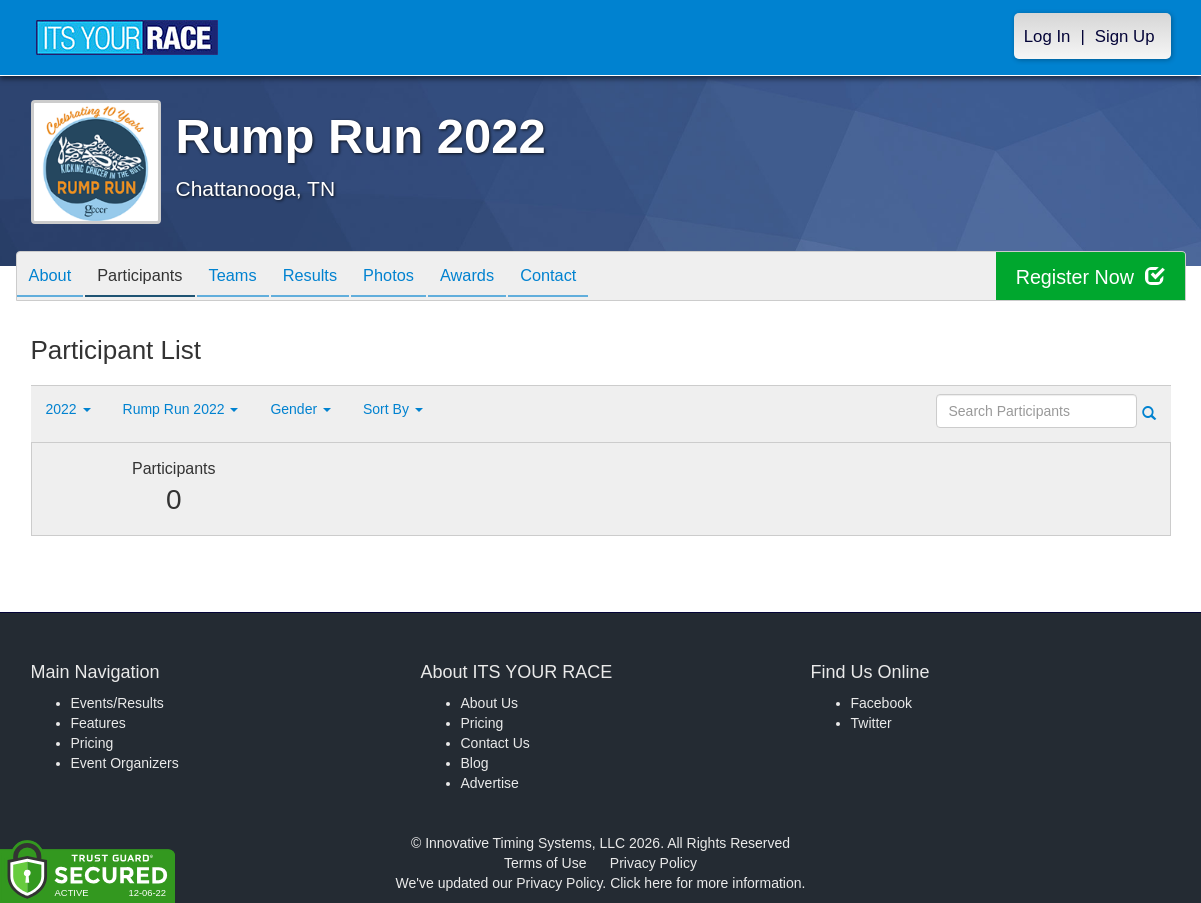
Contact (597, 277)
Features (98, 723)
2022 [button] (68, 409)
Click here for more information (705, 883)
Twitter (871, 723)
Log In (1047, 36)
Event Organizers (125, 763)
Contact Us (495, 743)
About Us (490, 703)
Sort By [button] (393, 409)
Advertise (490, 783)
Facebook (881, 703)
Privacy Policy (653, 863)
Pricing (92, 743)
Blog (475, 763)
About (54, 277)
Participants (151, 277)
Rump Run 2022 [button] (181, 409)
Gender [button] (300, 409)
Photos (422, 277)
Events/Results (117, 703)
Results (336, 277)
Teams (251, 277)
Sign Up (1125, 36)
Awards (509, 277)
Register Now (1089, 276)
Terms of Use (545, 863)
